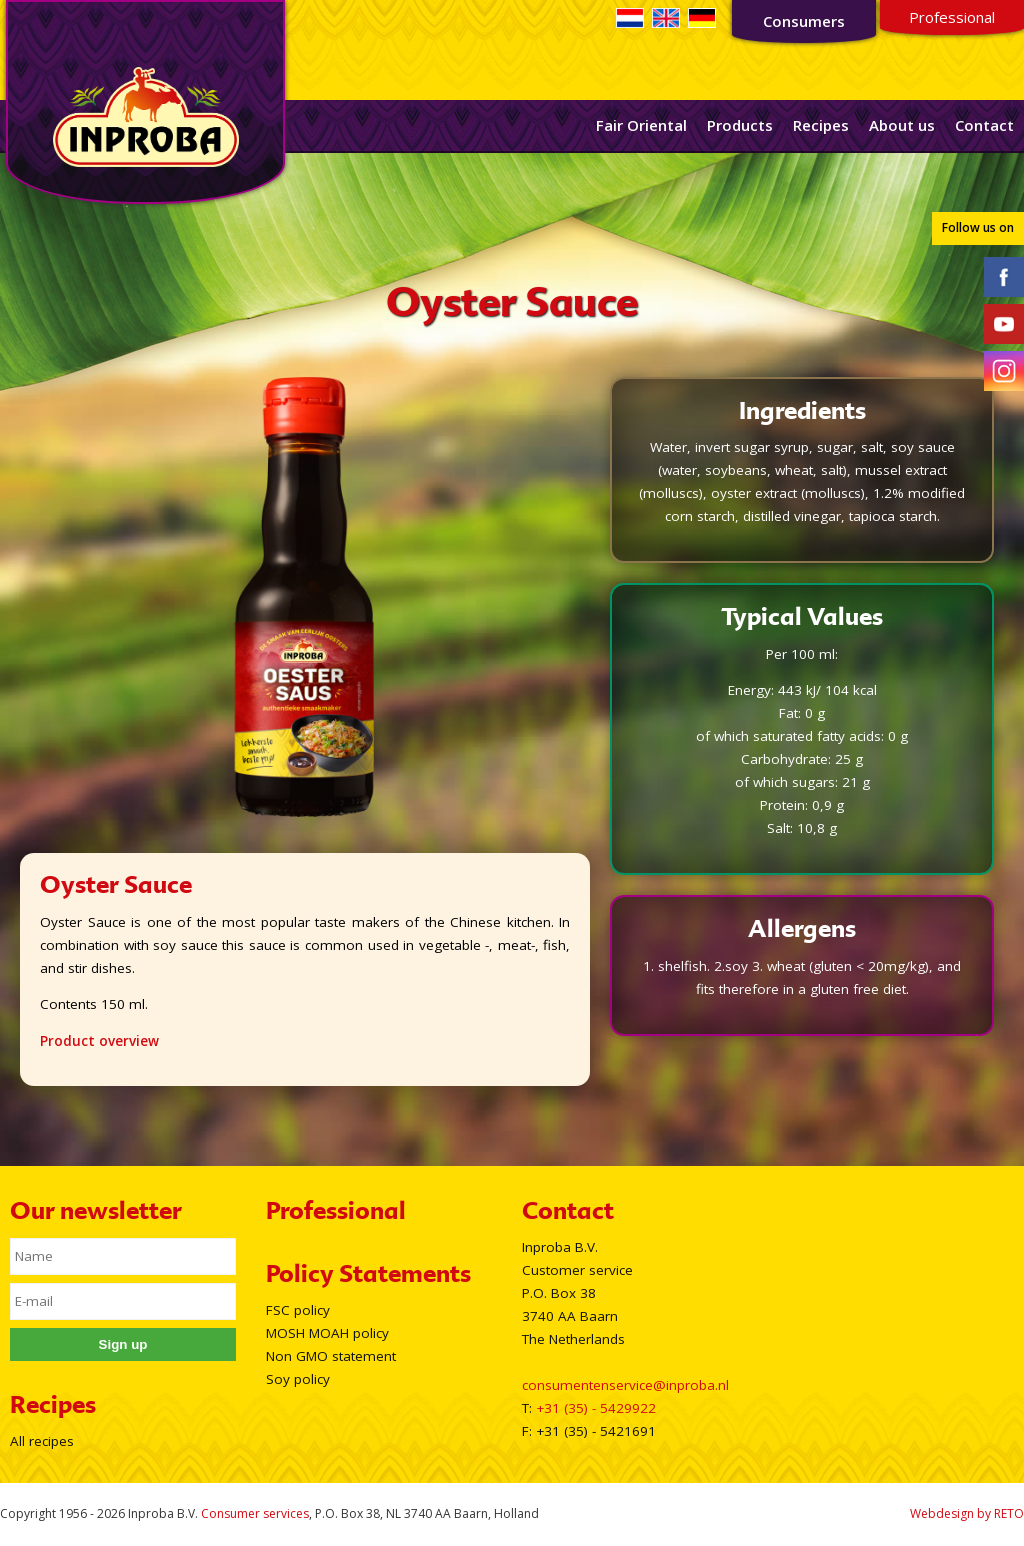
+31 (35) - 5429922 (596, 1408)
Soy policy (298, 1379)
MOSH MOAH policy (327, 1333)
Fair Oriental (641, 125)
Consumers (804, 21)
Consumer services (255, 1513)
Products (740, 125)
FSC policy (298, 1310)
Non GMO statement (331, 1356)
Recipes (821, 125)
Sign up (123, 1344)
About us (902, 125)
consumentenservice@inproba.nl (625, 1385)
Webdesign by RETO (967, 1513)
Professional (952, 17)
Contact (984, 125)
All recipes (42, 1441)
